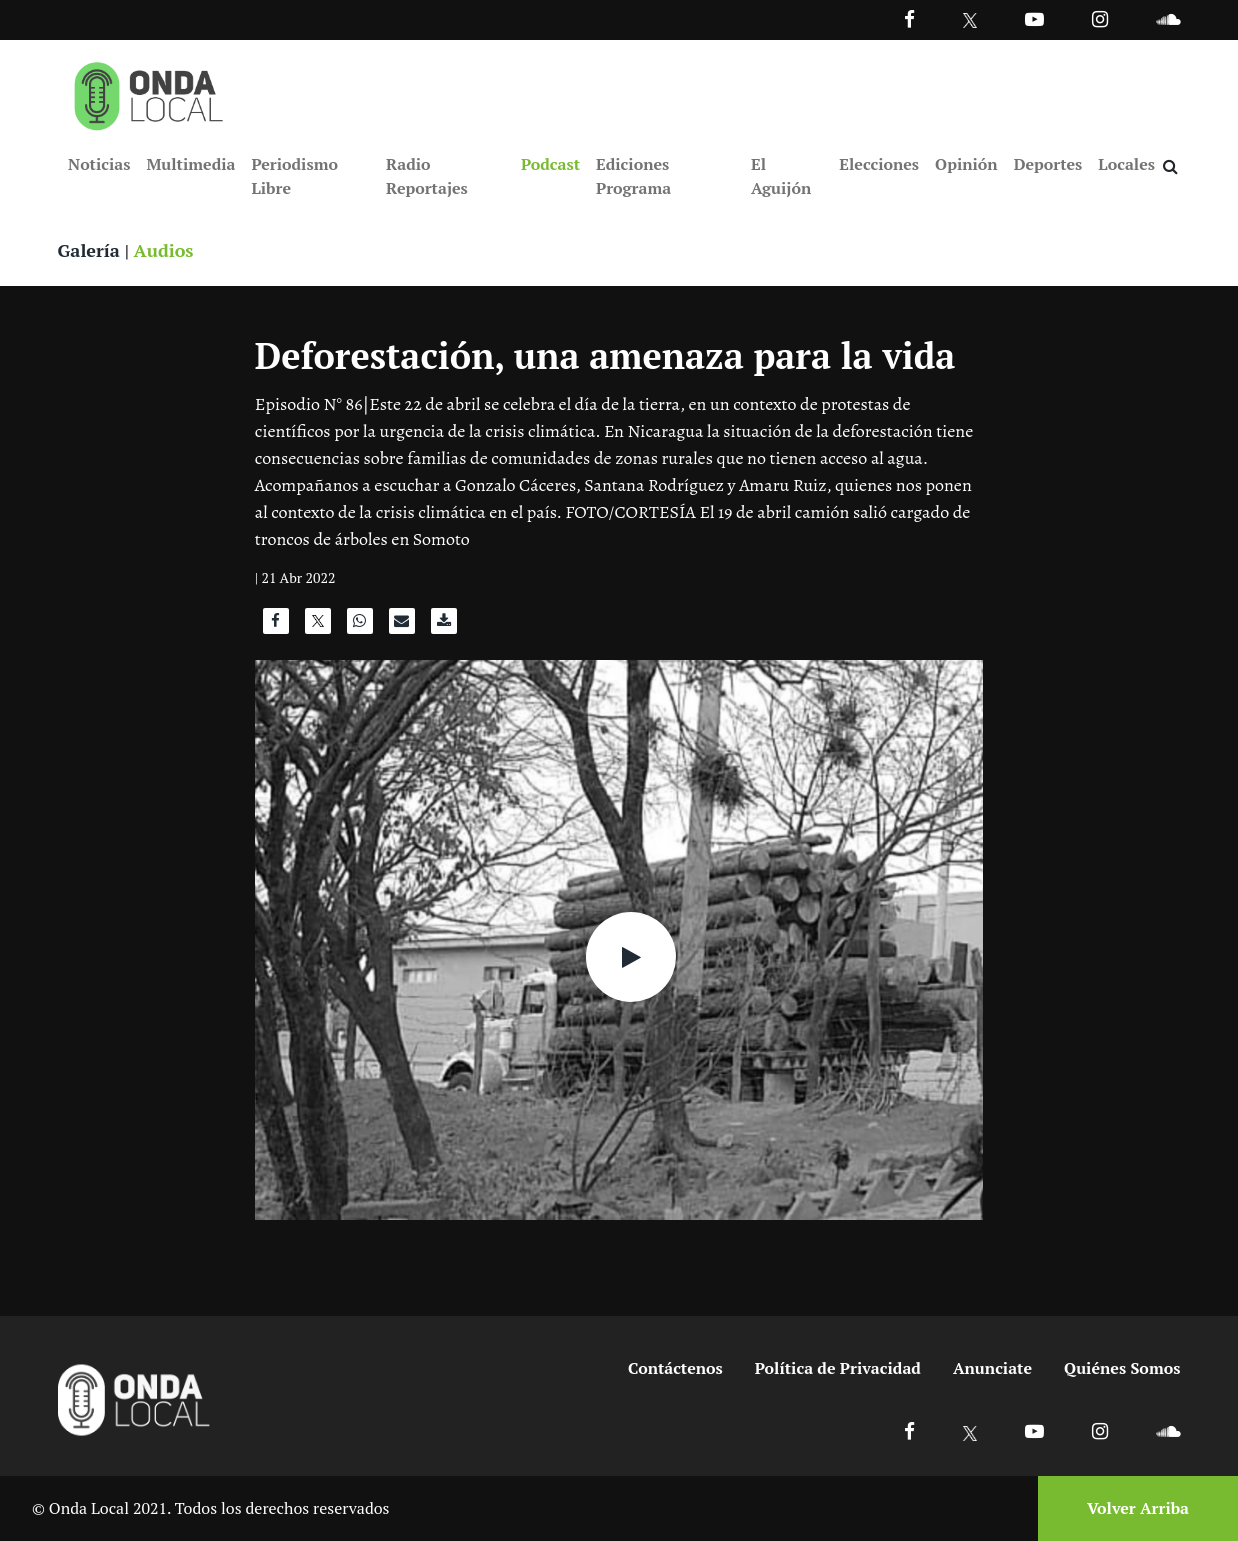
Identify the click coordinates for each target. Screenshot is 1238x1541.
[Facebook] (909, 18)
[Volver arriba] (1132, 1508)
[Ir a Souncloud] (1168, 18)
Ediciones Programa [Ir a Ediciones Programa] (633, 176)
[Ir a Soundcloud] (1168, 1430)
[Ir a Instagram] (1100, 18)
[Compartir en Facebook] (276, 626)
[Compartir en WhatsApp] (360, 626)
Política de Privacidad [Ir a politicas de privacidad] (838, 1368)
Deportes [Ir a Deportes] (1048, 164)
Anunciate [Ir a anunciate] (992, 1368)
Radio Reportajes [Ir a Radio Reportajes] (427, 176)
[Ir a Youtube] (1034, 18)
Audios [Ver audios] (164, 250)
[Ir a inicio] (149, 92)
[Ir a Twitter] (970, 20)
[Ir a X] (970, 1430)
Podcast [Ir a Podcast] (550, 164)
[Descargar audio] (444, 626)
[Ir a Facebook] (909, 1430)
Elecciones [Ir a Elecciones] (879, 164)
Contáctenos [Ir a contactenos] (675, 1368)
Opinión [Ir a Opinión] (966, 164)
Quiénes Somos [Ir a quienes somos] (1122, 1368)
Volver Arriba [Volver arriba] (1138, 1508)
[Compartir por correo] (402, 626)
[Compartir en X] (318, 626)
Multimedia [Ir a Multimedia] (190, 164)
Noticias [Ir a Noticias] (99, 164)
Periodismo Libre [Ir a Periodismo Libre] (294, 176)
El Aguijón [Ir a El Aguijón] (781, 176)
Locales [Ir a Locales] (1126, 164)
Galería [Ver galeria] (89, 250)
